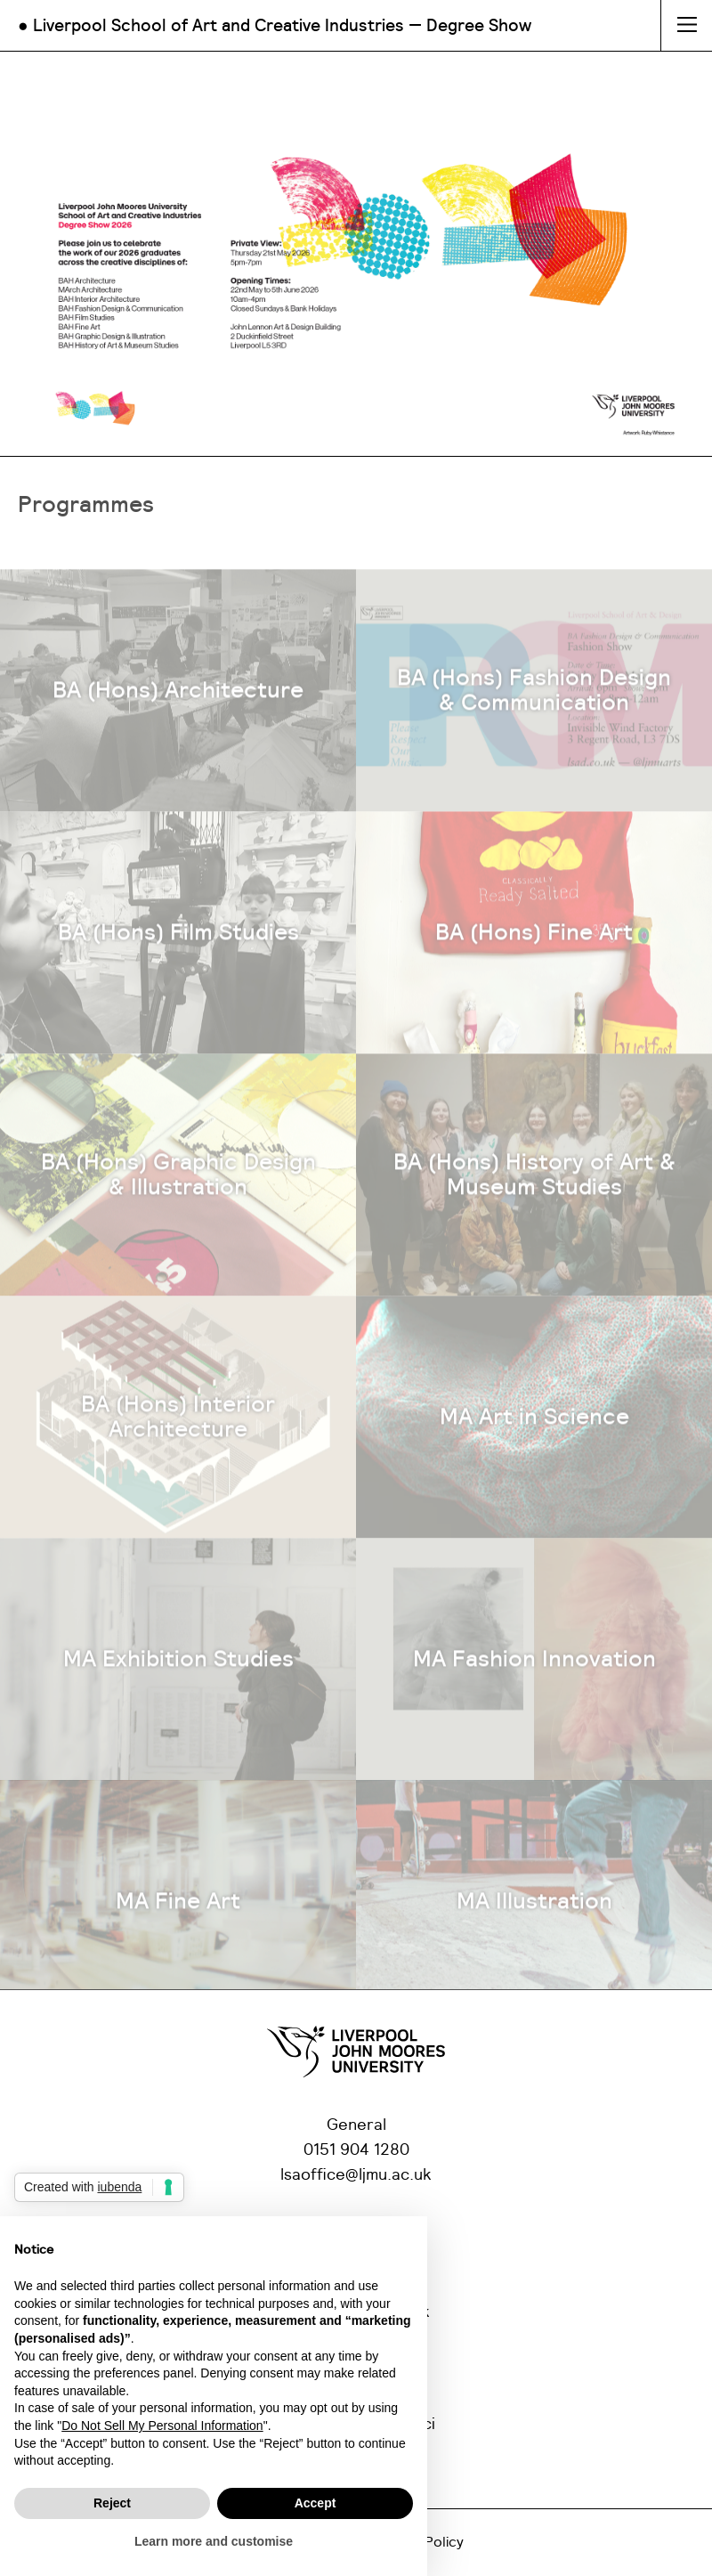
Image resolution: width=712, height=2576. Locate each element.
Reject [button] (112, 2503)
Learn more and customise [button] (213, 2541)
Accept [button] (315, 2503)
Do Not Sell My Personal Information (162, 2425)
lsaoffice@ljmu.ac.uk (356, 2175)
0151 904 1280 (356, 2150)
